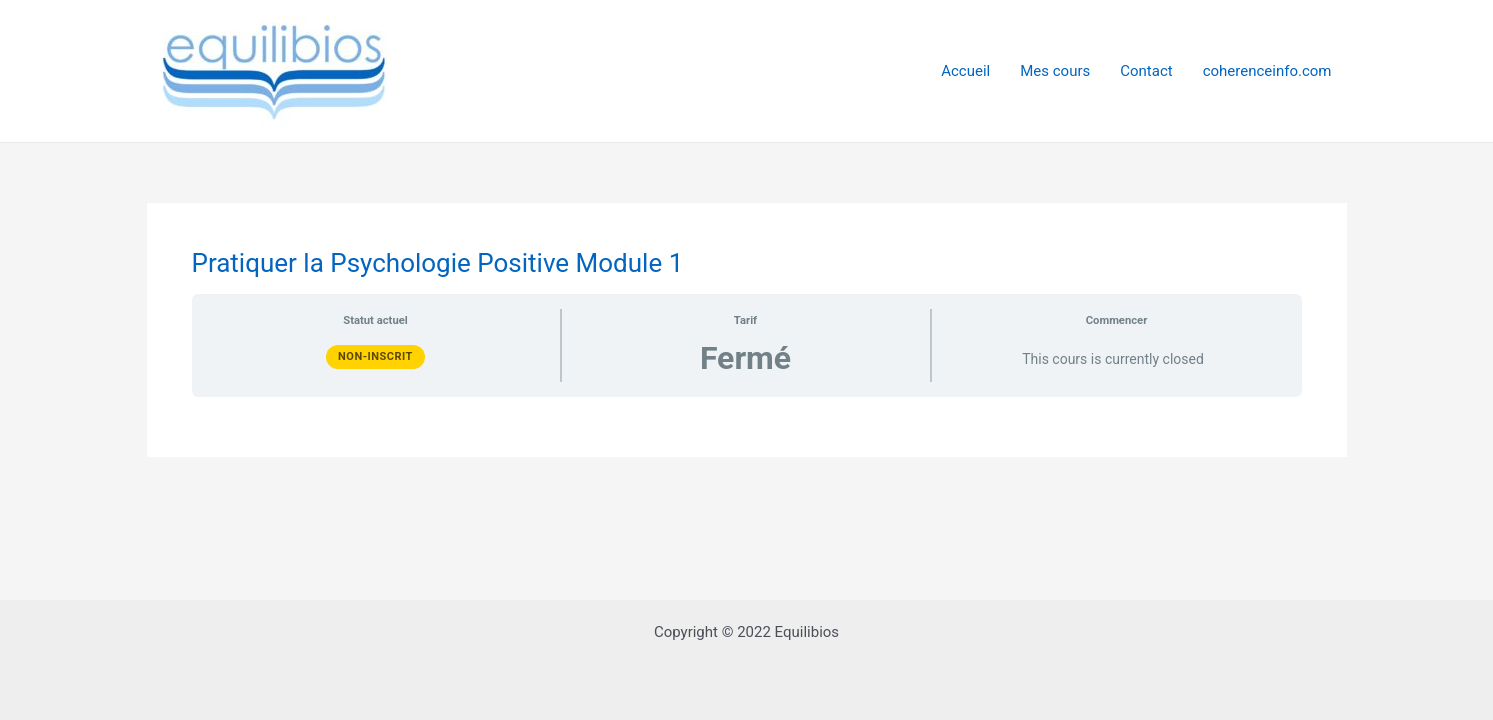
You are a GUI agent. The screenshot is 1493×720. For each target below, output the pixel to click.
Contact (1146, 71)
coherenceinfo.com (1267, 71)
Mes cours (1055, 71)
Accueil (965, 71)
